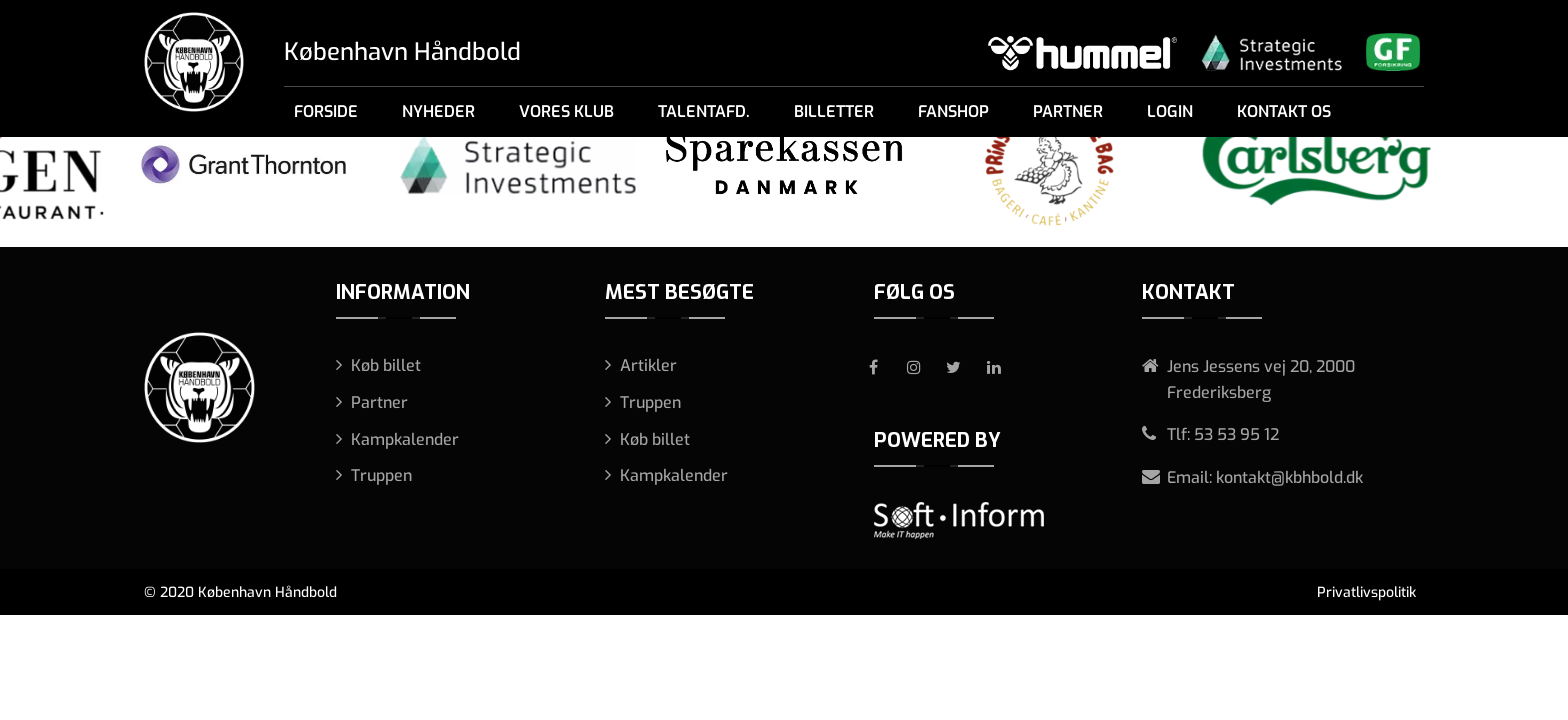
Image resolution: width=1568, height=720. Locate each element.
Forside (326, 111)
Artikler (648, 365)
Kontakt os (1284, 111)
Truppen (381, 475)
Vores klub (566, 111)
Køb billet (386, 365)
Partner (1068, 111)
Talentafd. (704, 111)
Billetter (834, 111)
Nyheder (438, 111)
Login (1170, 111)
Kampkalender (405, 439)
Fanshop (953, 111)
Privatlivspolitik (1366, 592)
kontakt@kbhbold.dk (1289, 477)
